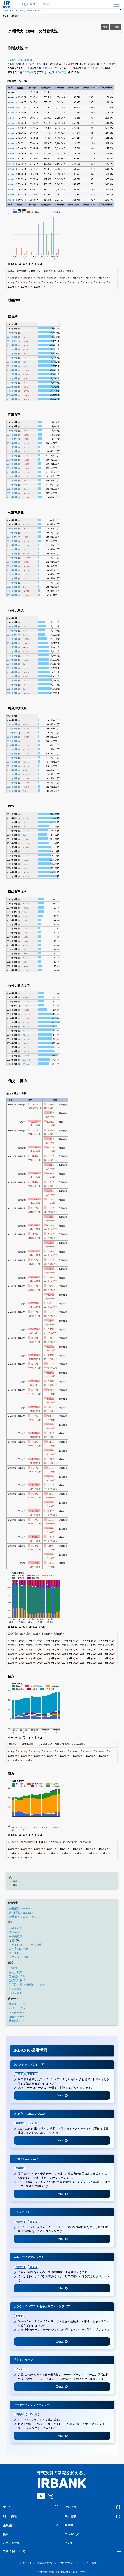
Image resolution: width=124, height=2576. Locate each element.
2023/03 (10, 174)
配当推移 (14, 1952)
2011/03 (10, 113)
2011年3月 (12, 341)
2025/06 (10, 190)
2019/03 (10, 154)
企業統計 (31, 2525)
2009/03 (10, 102)
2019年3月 (12, 374)
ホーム (6, 10)
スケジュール (11, 2542)
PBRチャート (17, 2016)
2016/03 (10, 138)
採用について (67, 2563)
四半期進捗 (16, 1936)
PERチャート (17, 2012)
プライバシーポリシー (89, 2563)
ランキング (72, 2534)
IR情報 (13, 1968)
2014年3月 (12, 353)
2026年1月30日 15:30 (20, 59)
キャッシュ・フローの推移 (25, 1944)
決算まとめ (16, 1927)
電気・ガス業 (17, 10)
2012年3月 (12, 345)
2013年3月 (12, 349)
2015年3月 (12, 358)
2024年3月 (12, 395)
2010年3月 (12, 337)
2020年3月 (12, 378)
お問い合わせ (27, 2563)
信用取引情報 (17, 1976)
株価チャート (17, 2004)
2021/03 (10, 164)
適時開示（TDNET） (21, 1912)
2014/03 (10, 128)
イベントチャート (20, 2008)
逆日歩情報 (16, 1988)
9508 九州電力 (11, 16)
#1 (23, 87)
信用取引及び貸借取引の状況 (27, 1984)
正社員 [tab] (19, 2074)
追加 (115, 27)
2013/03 (10, 123)
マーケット (31, 2507)
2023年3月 (12, 391)
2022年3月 (12, 387)
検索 (5, 2534)
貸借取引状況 (17, 1980)
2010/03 (10, 108)
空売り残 (93, 2507)
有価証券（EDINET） (22, 1908)
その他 (69, 2542)
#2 (18, 315)
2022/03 (10, 169)
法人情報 (93, 2516)
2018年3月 (12, 370)
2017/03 (10, 143)
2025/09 (10, 195)
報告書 (69, 2525)
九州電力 (30, 10)
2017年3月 (12, 366)
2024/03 (10, 179)
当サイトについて (14, 2551)
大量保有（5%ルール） (23, 1916)
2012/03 (10, 118)
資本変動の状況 (18, 1948)
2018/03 (10, 148)
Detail (62, 2095)
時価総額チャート (20, 2020)
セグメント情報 (18, 1957)
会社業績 (14, 1932)
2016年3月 (12, 362)
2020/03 (10, 159)
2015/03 (10, 133)
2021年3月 (12, 382)
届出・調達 (31, 2516)
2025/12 (10, 200)
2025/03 (10, 184)
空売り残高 (16, 1972)
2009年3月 (12, 333)
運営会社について (47, 2563)
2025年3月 (12, 399)
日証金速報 (16, 1993)
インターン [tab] (21, 2369)
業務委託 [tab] (32, 2074)
